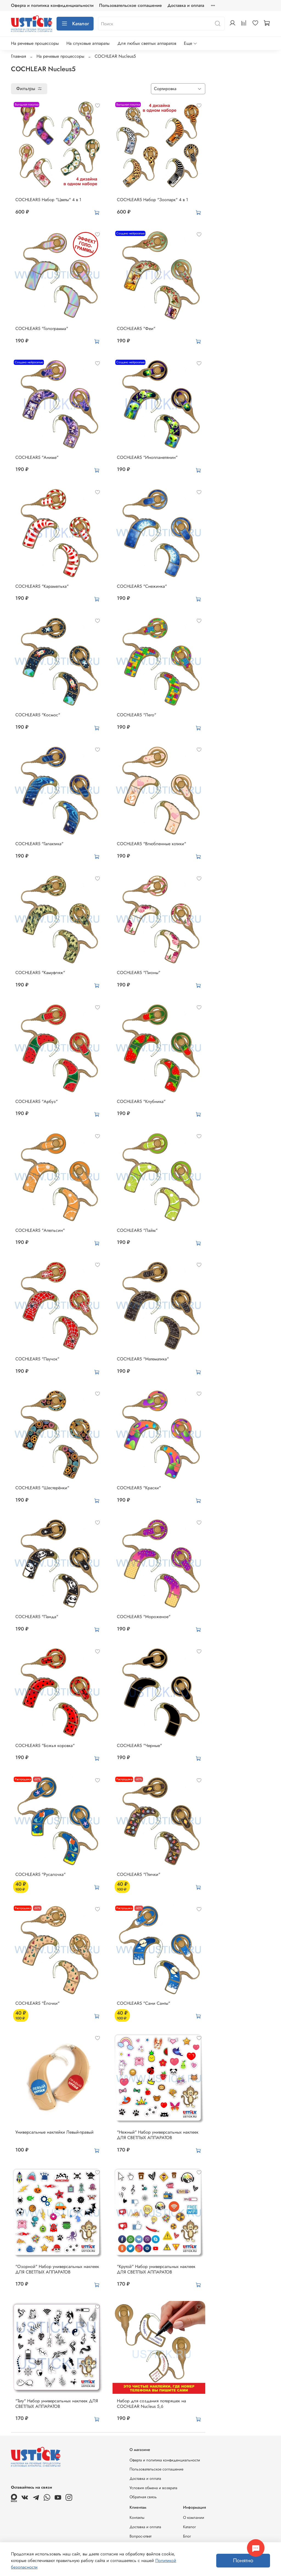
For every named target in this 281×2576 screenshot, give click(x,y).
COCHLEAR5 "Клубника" (141, 1101)
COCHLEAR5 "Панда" (36, 1616)
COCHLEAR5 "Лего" (136, 715)
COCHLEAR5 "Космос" (37, 715)
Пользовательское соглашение (130, 5)
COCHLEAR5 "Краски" (139, 1488)
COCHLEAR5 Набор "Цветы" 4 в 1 (48, 199)
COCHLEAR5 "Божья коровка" (45, 1745)
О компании (193, 2517)
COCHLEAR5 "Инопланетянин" (147, 457)
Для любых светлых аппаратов (146, 43)
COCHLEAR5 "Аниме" (36, 457)
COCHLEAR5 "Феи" (136, 328)
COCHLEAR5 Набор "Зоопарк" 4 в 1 (152, 199)
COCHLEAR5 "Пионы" (138, 972)
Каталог (75, 23)
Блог (187, 2536)
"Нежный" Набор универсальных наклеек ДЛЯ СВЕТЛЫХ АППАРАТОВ (157, 2135)
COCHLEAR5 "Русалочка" (40, 1874)
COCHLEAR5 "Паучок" (37, 1359)
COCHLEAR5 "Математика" (143, 1359)
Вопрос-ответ (140, 2536)
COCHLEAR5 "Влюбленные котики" (151, 844)
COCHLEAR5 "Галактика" (39, 844)
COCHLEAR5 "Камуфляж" (40, 972)
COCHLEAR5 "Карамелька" (42, 586)
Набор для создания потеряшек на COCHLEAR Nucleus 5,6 (151, 2403)
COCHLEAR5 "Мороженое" (143, 1616)
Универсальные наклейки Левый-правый (54, 2132)
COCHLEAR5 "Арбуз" (36, 1101)
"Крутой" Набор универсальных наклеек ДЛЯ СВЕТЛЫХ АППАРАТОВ (156, 2269)
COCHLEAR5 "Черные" (139, 1745)
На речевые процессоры (35, 43)
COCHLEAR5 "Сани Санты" (143, 2003)
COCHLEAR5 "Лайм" (137, 1230)
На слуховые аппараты (87, 43)
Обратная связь (143, 2497)
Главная (18, 56)
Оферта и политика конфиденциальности (52, 5)
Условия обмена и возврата (153, 2488)
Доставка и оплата (185, 5)
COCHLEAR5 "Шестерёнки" (42, 1488)
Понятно (243, 2560)
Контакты (137, 2517)
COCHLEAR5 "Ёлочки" (37, 2003)
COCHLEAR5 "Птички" (138, 1874)
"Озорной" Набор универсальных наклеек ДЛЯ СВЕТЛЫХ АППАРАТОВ (57, 2269)
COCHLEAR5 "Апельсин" (40, 1230)
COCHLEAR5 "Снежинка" (142, 586)
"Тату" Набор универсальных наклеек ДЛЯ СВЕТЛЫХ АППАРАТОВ (56, 2403)
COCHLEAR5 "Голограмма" (41, 328)
